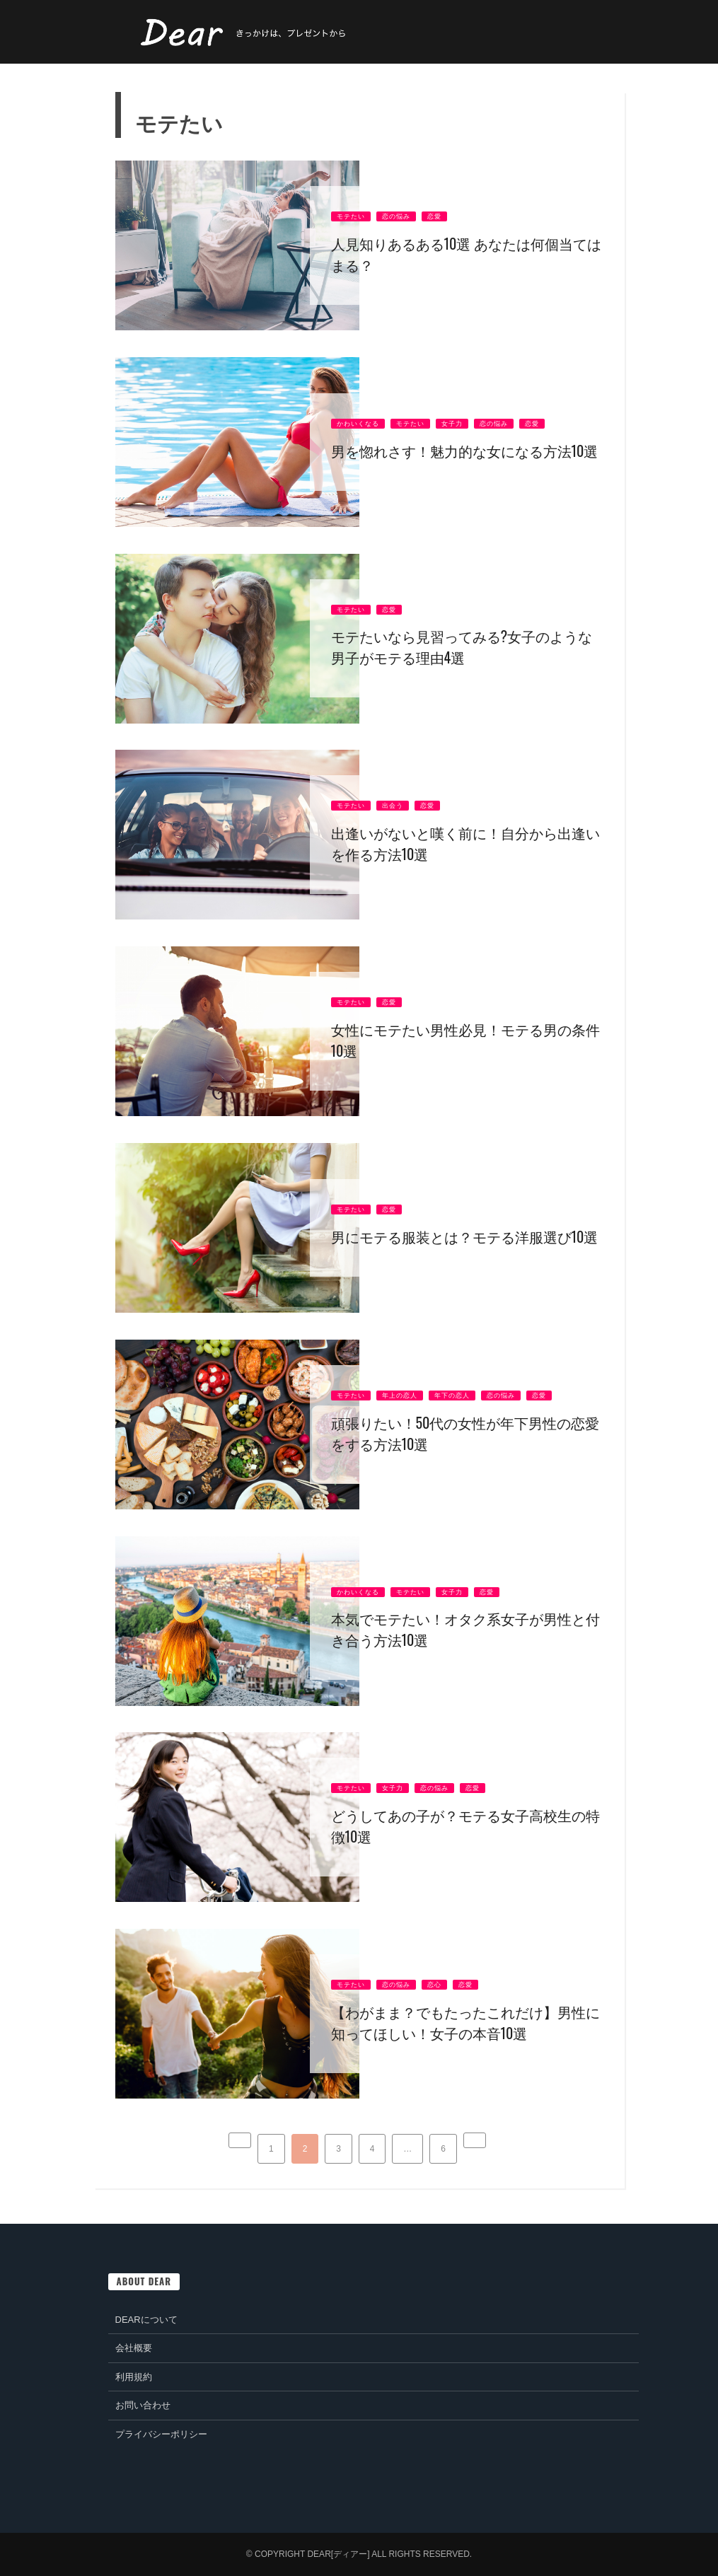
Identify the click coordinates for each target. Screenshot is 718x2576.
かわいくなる (358, 423)
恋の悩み (396, 216)
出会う (392, 805)
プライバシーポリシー (161, 2434)
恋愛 (434, 216)
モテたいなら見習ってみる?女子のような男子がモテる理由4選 (462, 646)
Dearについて (146, 2319)
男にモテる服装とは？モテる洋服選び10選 (464, 1236)
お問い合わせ (142, 2405)
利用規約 (133, 2377)
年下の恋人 (452, 1395)
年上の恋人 (399, 1395)
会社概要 (133, 2348)
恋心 (434, 1984)
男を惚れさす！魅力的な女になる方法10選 (464, 450)
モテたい (351, 216)
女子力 (452, 423)
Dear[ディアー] (338, 2554)
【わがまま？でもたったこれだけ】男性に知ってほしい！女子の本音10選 (465, 2022)
